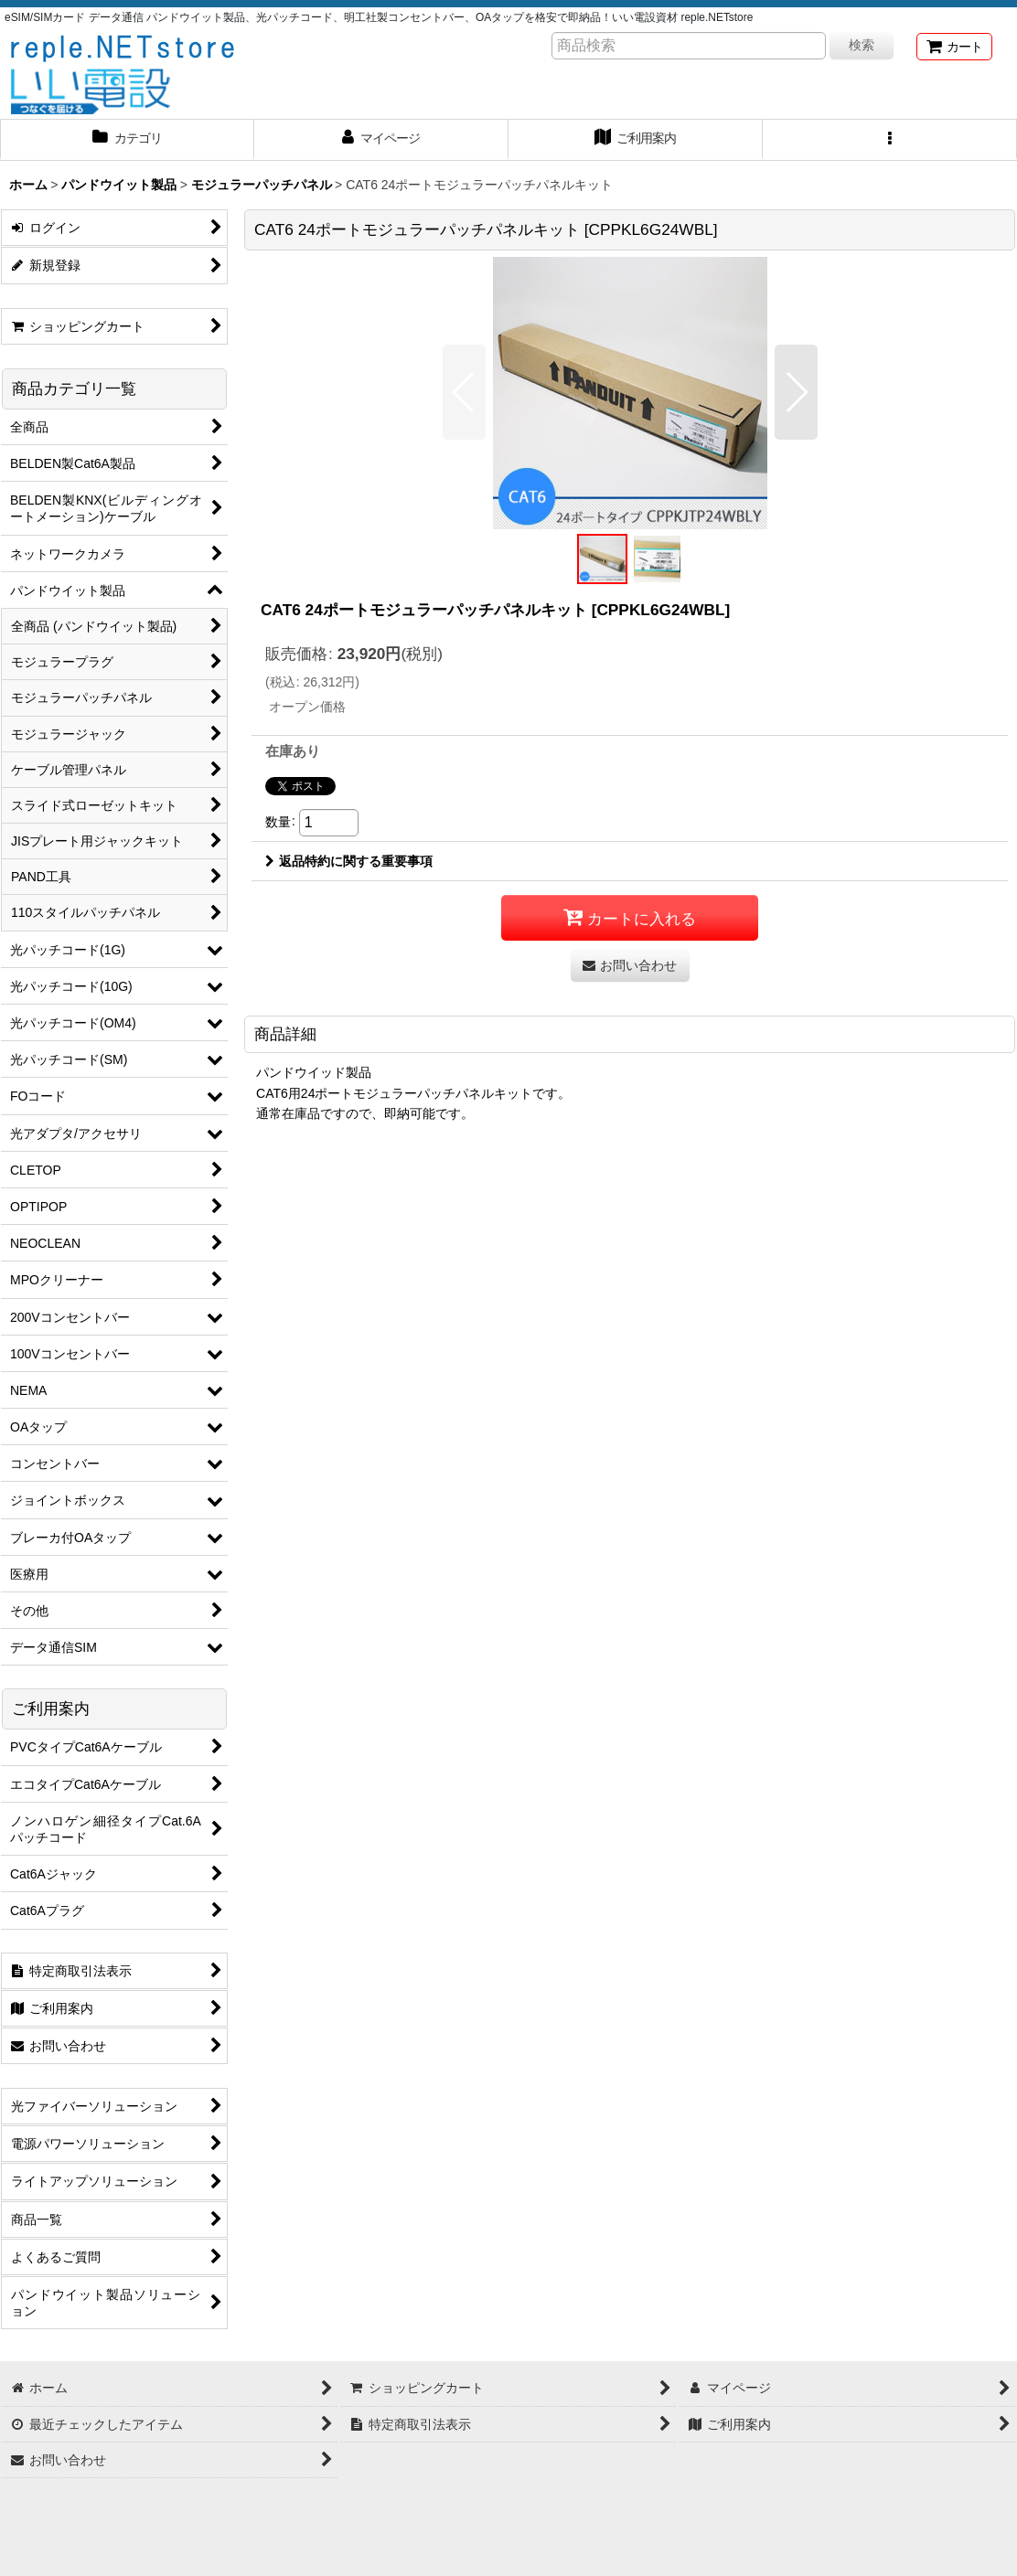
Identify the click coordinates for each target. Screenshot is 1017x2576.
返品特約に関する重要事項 (349, 861)
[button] (890, 140)
